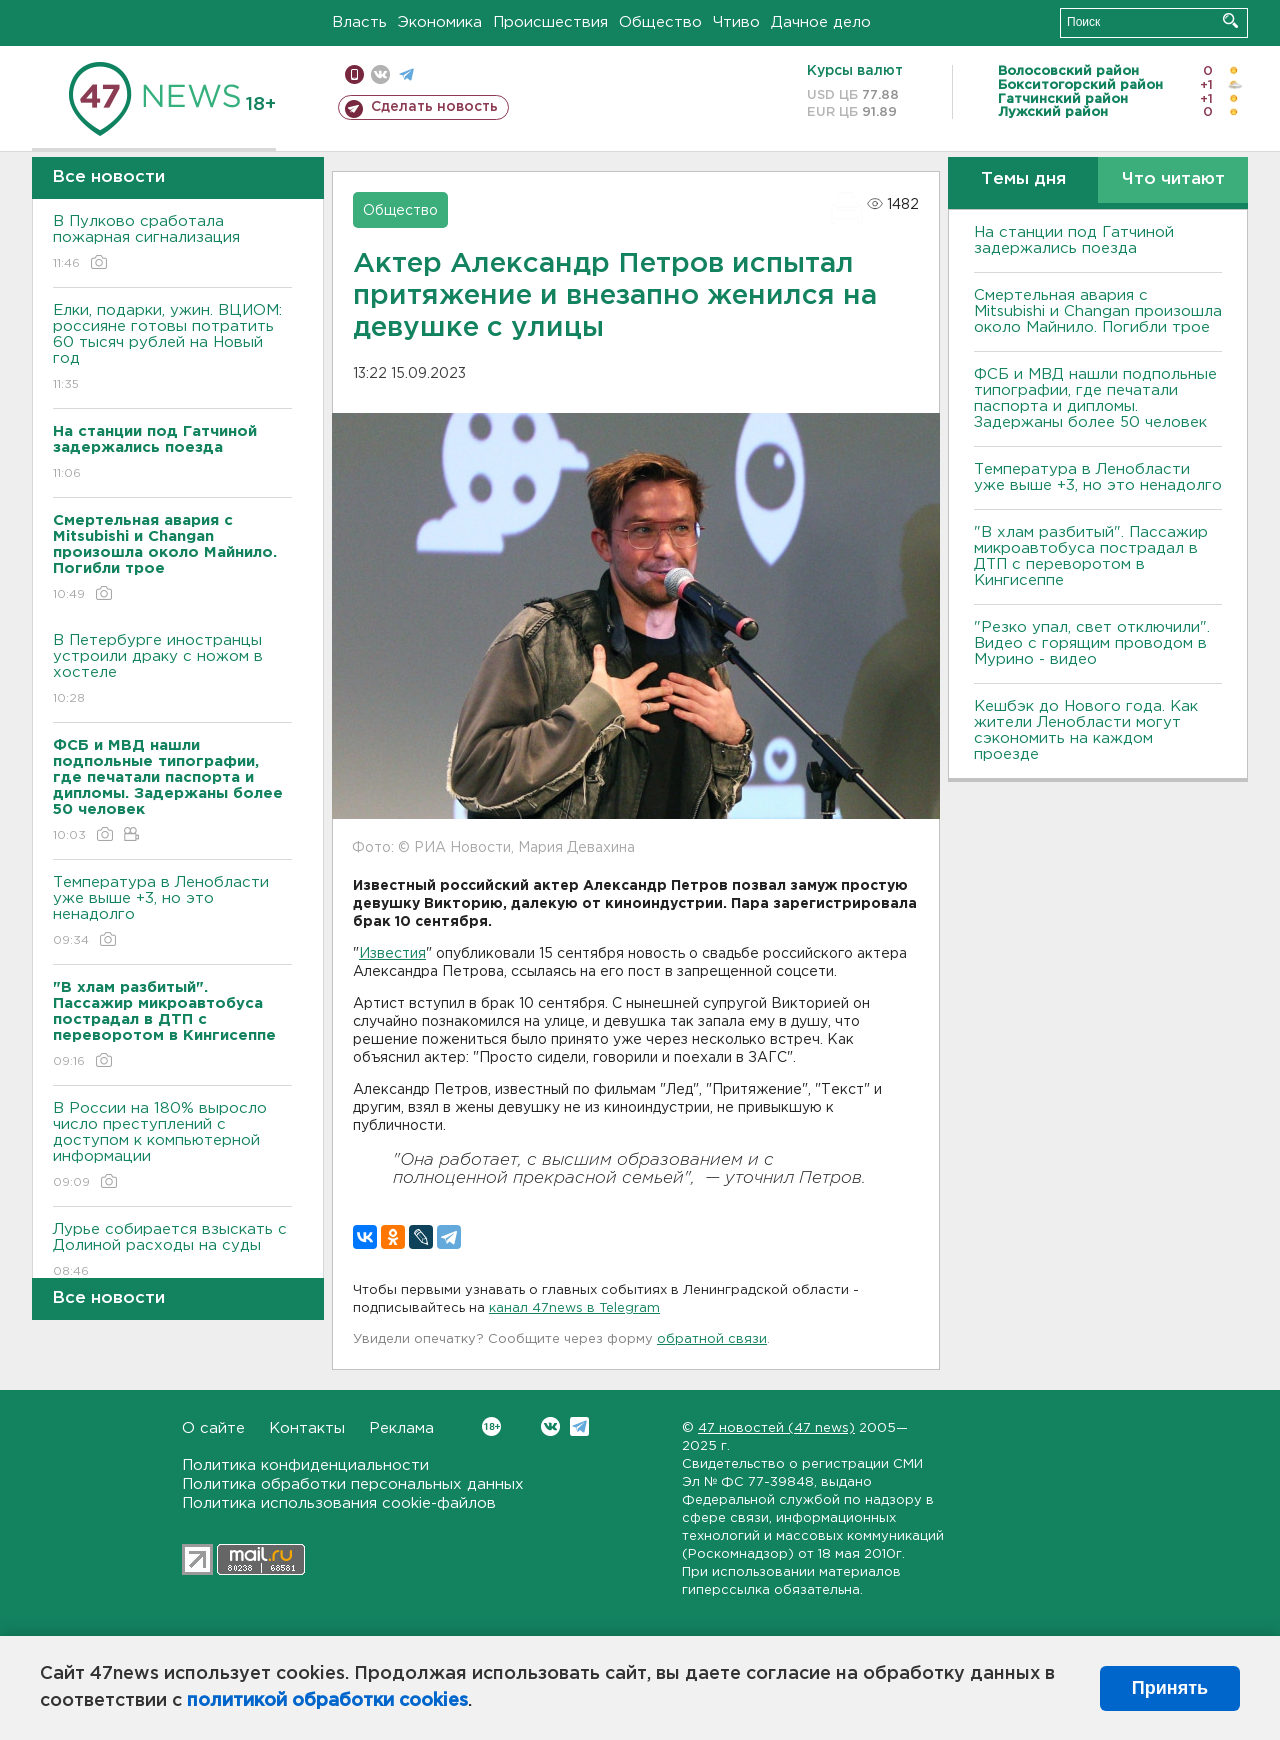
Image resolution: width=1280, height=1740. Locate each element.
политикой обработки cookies (327, 1701)
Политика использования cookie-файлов (339, 1503)
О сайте (213, 1428)
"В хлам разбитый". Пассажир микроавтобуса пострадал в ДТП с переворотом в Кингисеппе (1091, 556)
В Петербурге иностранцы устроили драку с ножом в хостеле (172, 670)
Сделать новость (434, 107)
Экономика (440, 22)
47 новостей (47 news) (776, 1428)
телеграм (406, 74)
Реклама (401, 1428)
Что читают (1173, 179)
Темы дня (1023, 179)
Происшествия (550, 22)
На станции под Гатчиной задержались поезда (1074, 240)
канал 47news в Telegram (574, 1308)
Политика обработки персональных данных (353, 1484)
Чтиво (736, 22)
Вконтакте (491, 1426)
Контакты (307, 1428)
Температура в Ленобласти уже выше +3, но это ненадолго (172, 912)
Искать (1230, 20)
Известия (392, 954)
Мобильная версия (354, 74)
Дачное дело (821, 22)
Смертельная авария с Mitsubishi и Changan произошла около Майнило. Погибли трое (1098, 311)
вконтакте (380, 74)
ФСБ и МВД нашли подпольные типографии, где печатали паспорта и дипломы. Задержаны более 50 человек (1095, 398)
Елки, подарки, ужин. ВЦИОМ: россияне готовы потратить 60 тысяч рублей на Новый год (172, 348)
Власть (359, 22)
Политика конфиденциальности (305, 1465)
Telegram (579, 1426)
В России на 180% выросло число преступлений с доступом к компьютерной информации (172, 1146)
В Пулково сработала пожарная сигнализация (172, 243)
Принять (1170, 1688)
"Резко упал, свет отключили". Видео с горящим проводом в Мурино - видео (1092, 643)
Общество (660, 22)
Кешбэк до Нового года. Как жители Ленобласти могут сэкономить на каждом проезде (1086, 730)
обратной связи (712, 1339)
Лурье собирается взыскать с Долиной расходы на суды (172, 1251)
